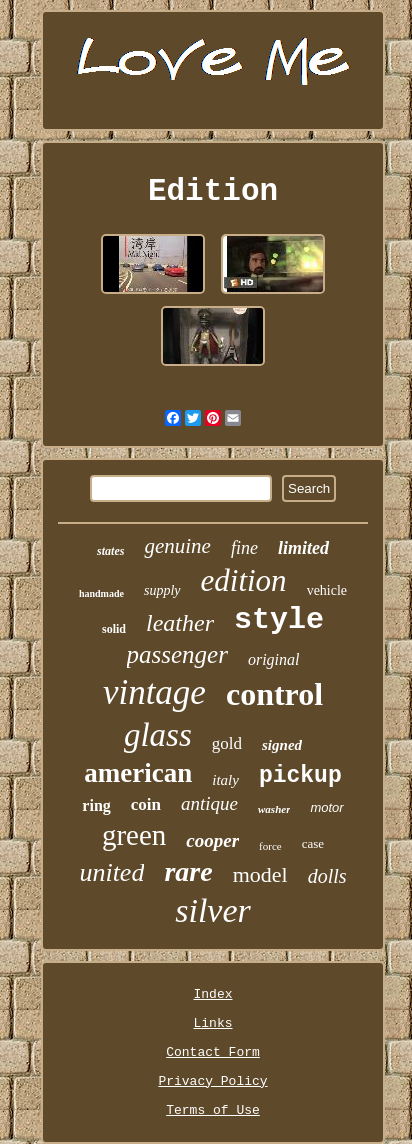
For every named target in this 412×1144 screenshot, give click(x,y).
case (313, 843)
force (270, 846)
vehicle (327, 590)
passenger (177, 654)
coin (146, 804)
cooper (212, 840)
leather (180, 623)
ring (96, 805)
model (260, 874)
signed (282, 745)
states (110, 551)
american (138, 773)
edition (244, 580)
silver (213, 910)
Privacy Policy (212, 1081)
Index (212, 994)
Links (212, 1023)
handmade (101, 593)
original (274, 659)
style (279, 620)
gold (227, 743)
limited (303, 548)
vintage (154, 692)
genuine (177, 546)
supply (162, 590)
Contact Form (213, 1052)
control (274, 694)
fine (244, 548)
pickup (300, 776)
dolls (327, 876)
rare (188, 871)
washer (274, 809)
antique (209, 803)
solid (114, 629)
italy (225, 780)
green (134, 835)
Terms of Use (213, 1110)
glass (158, 735)
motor (326, 807)
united (111, 872)
